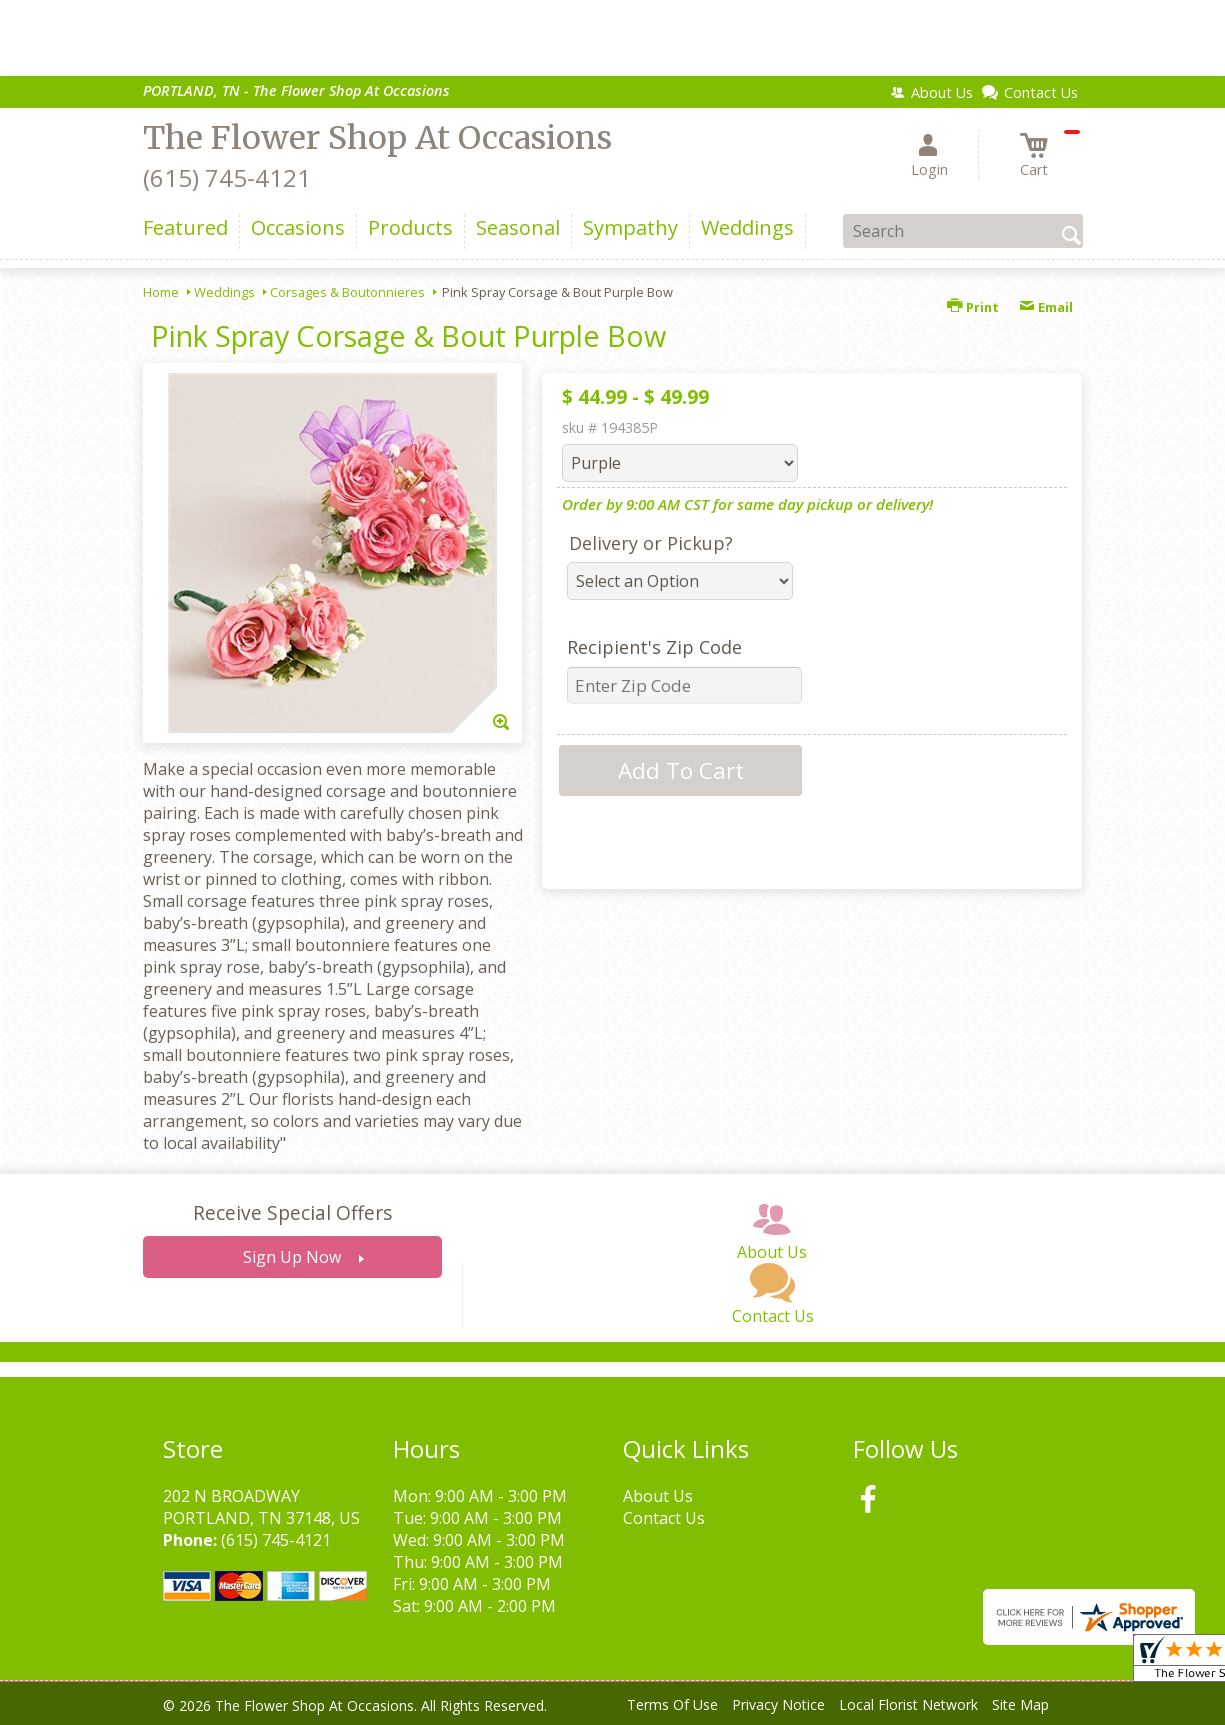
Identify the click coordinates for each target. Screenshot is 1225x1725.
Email (1046, 307)
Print (973, 307)
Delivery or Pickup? (651, 543)
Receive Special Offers (292, 1212)
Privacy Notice (778, 1704)
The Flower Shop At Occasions (377, 138)
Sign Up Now (292, 1257)
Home (161, 292)
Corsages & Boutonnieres (347, 292)
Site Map (1020, 1704)
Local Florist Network (908, 1704)
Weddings (224, 292)
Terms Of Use (672, 1704)
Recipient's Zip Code (654, 647)
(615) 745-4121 (227, 177)
